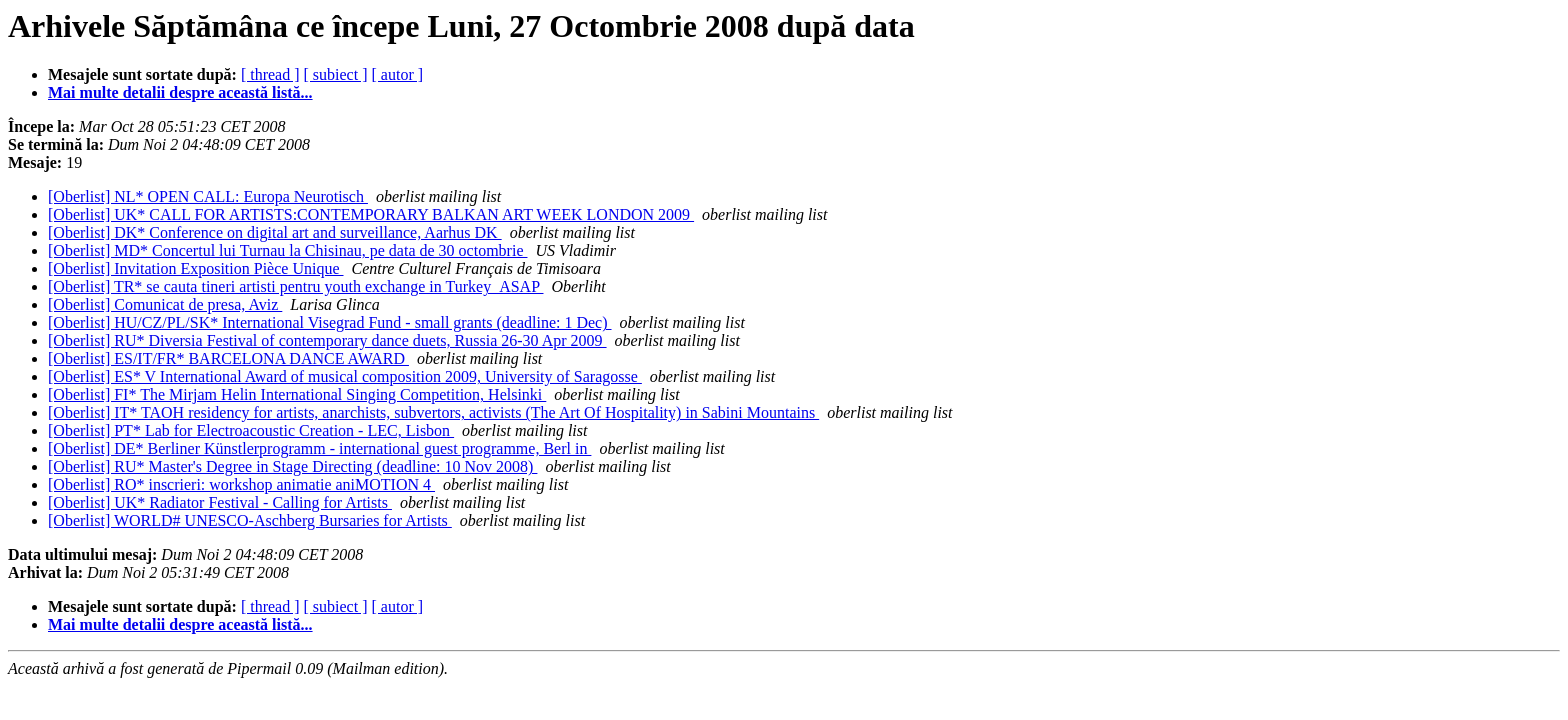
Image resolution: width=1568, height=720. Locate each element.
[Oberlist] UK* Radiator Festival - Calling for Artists (220, 502)
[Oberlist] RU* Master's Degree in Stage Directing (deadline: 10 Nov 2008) (292, 466)
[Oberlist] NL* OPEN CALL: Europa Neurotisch (208, 196)
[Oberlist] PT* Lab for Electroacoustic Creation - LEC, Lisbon (251, 430)
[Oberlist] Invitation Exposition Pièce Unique (196, 268)
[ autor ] (398, 74)
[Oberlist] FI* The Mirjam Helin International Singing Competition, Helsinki (297, 394)
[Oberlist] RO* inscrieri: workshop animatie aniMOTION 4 (241, 484)
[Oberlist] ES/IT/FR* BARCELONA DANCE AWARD (228, 358)
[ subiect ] (336, 74)
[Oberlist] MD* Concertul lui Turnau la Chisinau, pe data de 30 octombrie (287, 250)
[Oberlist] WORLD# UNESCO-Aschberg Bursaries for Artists (250, 520)
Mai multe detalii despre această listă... (180, 92)
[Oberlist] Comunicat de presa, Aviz (165, 304)
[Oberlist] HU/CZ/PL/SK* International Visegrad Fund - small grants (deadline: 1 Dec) (330, 322)
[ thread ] (270, 74)
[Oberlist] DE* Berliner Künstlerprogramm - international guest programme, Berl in (319, 448)
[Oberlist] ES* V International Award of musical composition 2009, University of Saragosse (345, 376)
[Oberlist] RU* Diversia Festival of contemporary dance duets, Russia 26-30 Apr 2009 (327, 340)
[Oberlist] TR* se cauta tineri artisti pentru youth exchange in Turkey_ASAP (295, 286)
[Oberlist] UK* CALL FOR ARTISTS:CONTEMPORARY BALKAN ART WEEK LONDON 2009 (371, 214)
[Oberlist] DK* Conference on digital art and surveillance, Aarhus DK (275, 232)
